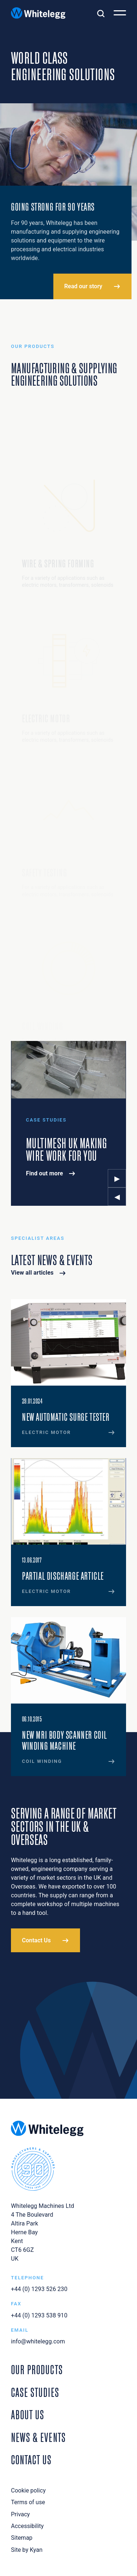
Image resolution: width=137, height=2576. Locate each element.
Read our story (83, 286)
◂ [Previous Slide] (117, 1196)
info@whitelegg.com (38, 2341)
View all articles (32, 1272)
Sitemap (22, 2537)
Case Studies (35, 2391)
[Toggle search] (101, 13)
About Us (27, 2414)
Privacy (20, 2514)
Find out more (44, 1173)
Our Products (37, 2369)
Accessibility (27, 2526)
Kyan (36, 2549)
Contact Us (36, 1940)
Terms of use (28, 2502)
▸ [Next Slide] (117, 1178)
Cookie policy (28, 2490)
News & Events (38, 2436)
